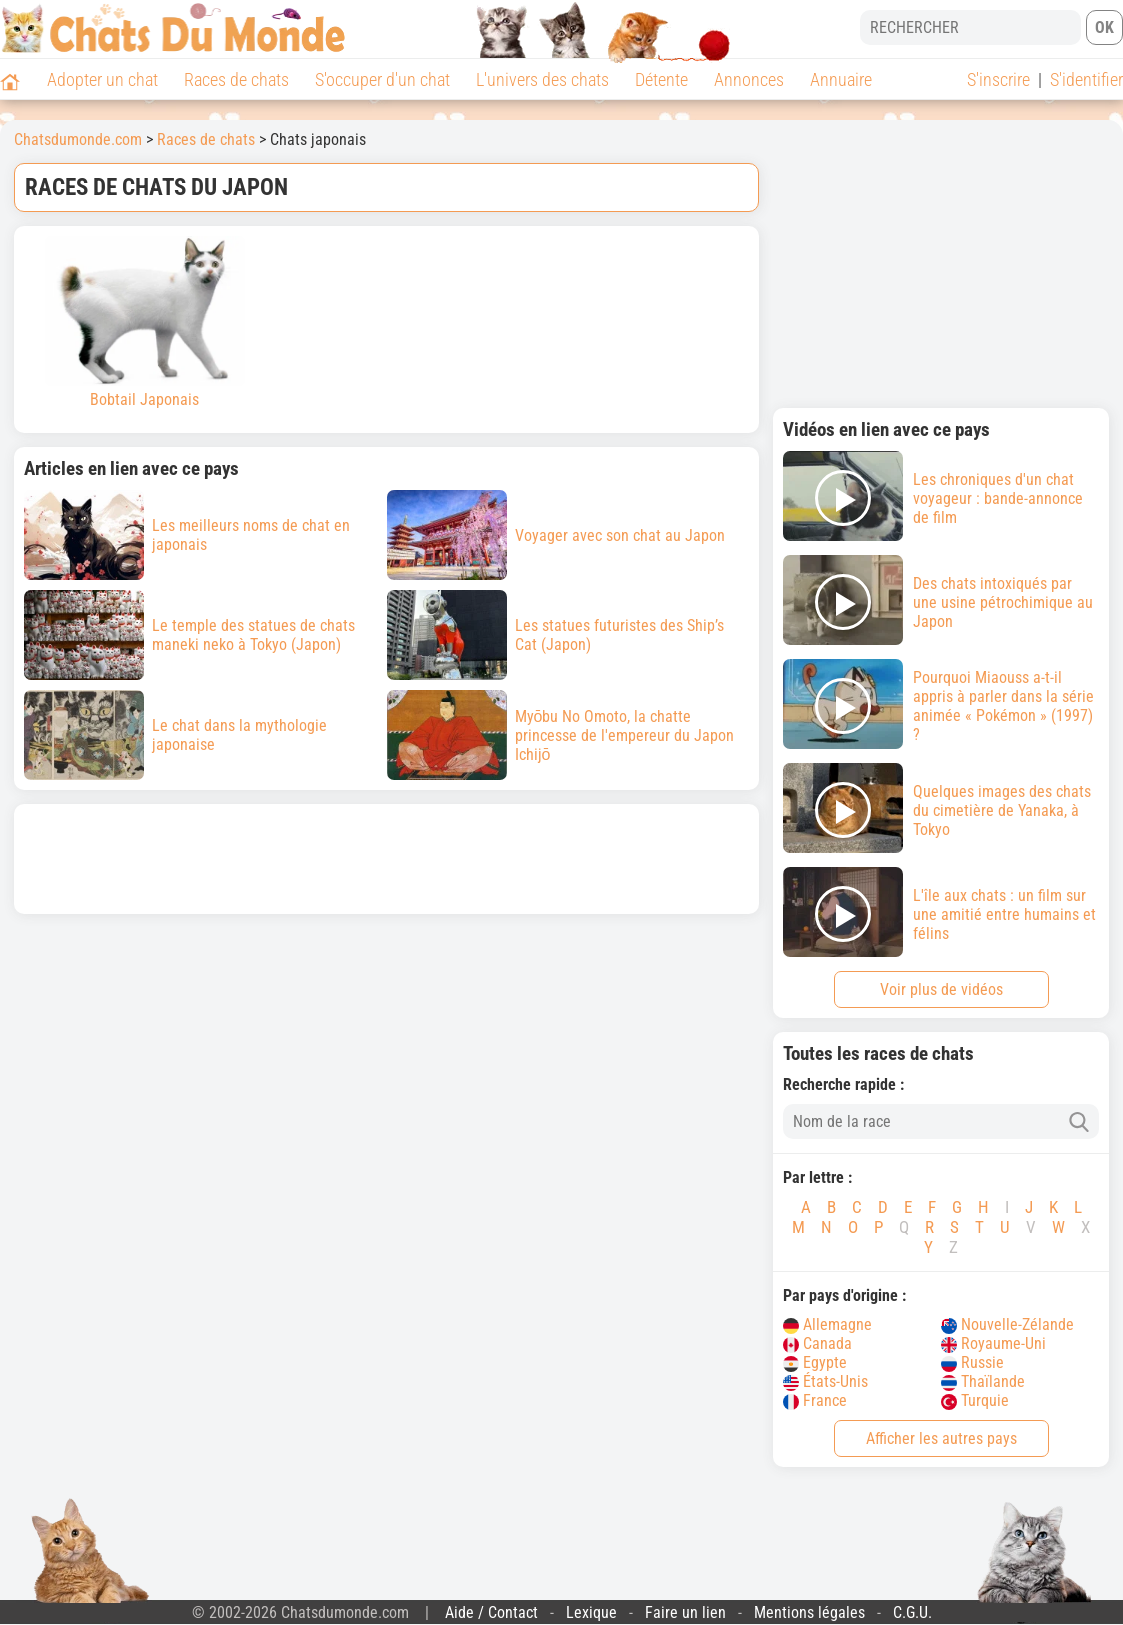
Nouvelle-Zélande (1007, 1324)
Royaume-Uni (993, 1343)
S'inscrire (998, 79)
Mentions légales (809, 1612)
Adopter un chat (102, 79)
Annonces (749, 79)
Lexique (591, 1612)
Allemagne (827, 1324)
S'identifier (1086, 79)
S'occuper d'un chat (382, 79)
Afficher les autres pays (941, 1438)
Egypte (815, 1362)
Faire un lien (685, 1612)
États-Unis (825, 1381)
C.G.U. (912, 1612)
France (815, 1400)
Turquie (975, 1400)
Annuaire (841, 79)
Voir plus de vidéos (941, 989)
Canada (817, 1343)
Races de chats (236, 79)
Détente (661, 79)
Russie (972, 1362)
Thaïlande (983, 1381)
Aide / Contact (491, 1612)
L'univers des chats (542, 79)
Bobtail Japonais (145, 322)
